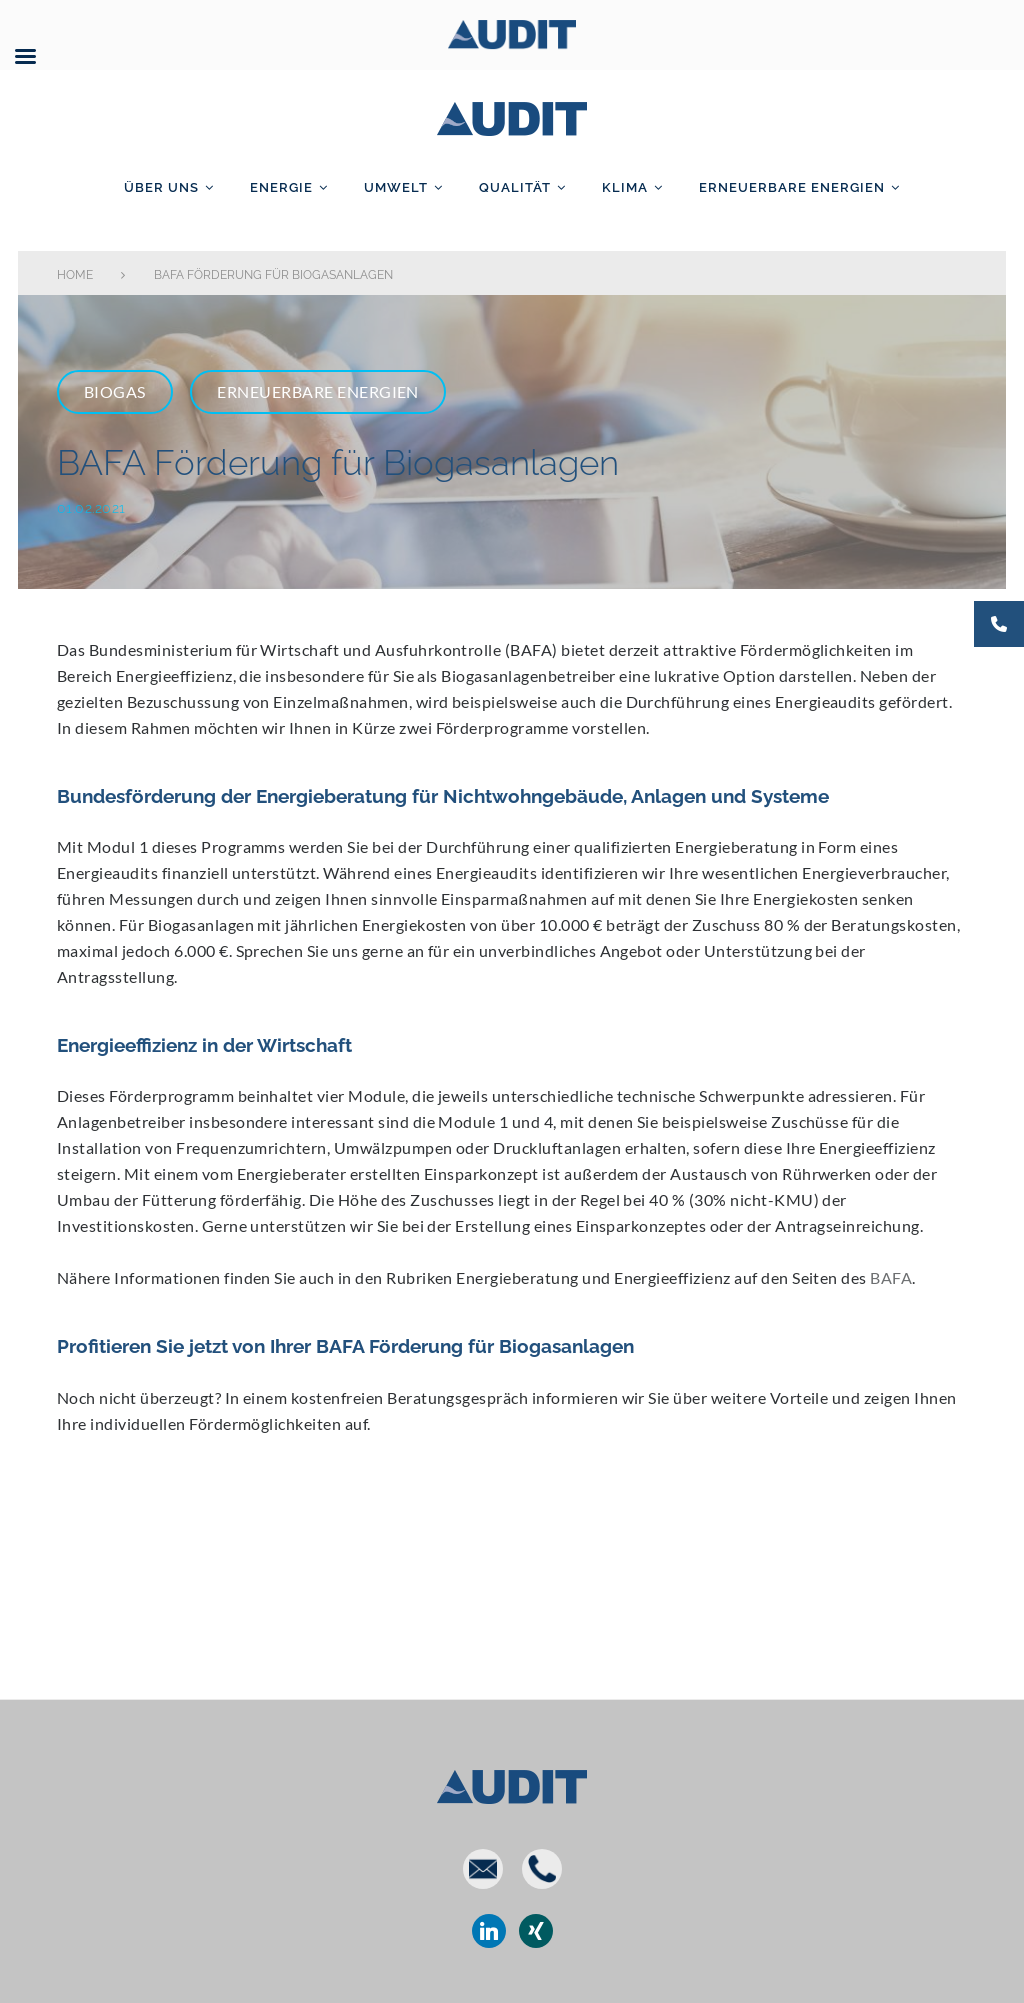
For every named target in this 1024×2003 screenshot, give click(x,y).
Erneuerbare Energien (792, 187)
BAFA (891, 1277)
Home (75, 275)
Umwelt (396, 187)
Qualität (515, 187)
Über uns (161, 187)
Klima (625, 187)
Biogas (115, 391)
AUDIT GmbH (512, 115)
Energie (281, 187)
